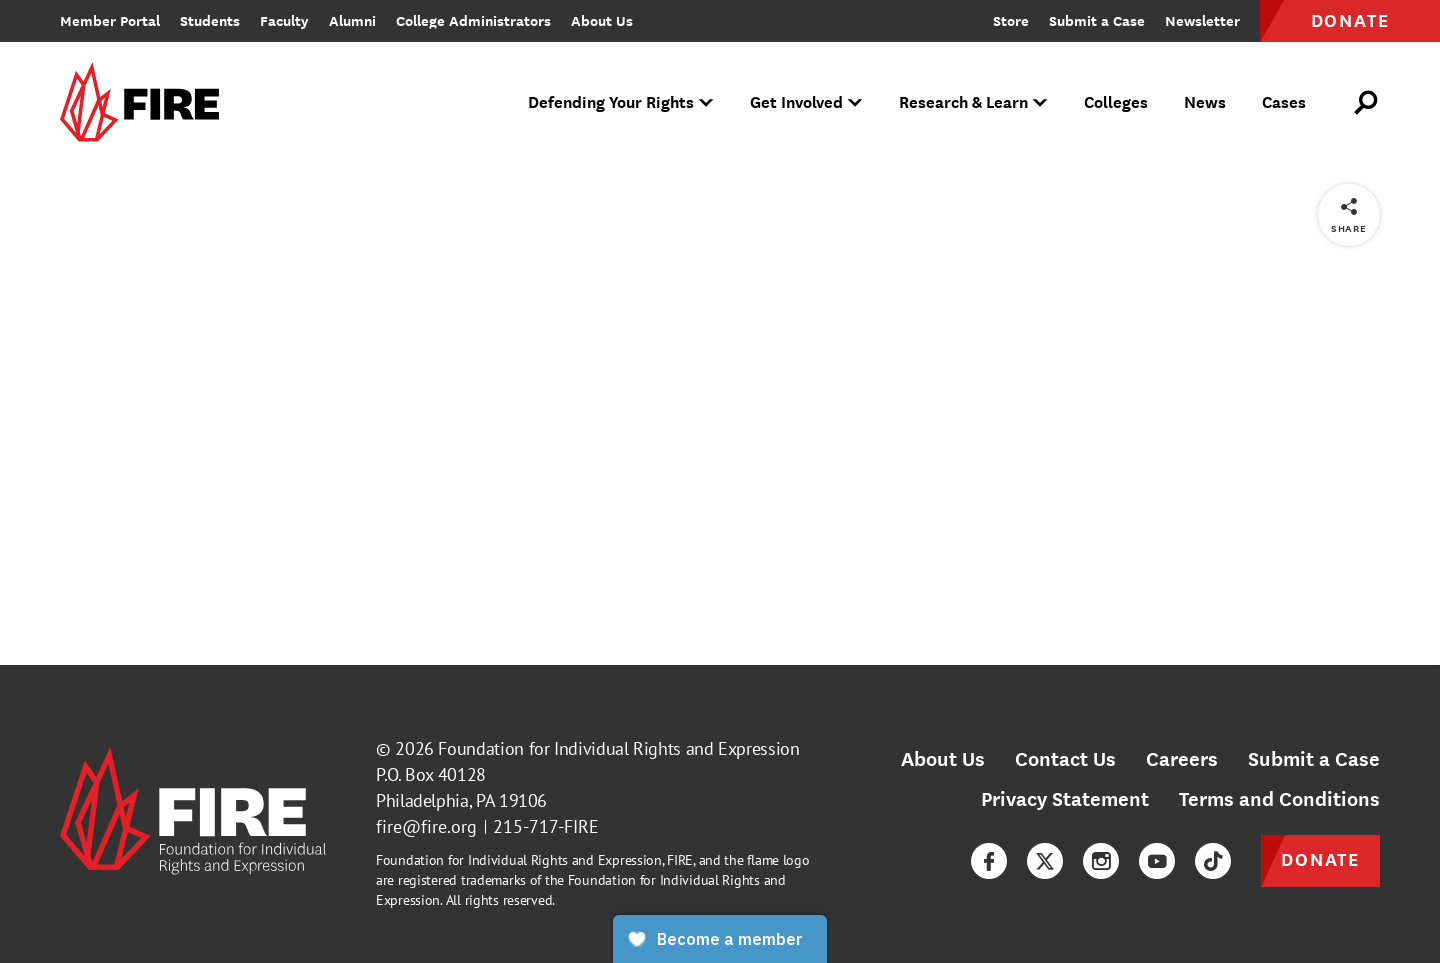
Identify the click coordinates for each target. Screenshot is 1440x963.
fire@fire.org (426, 826)
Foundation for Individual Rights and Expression (618, 748)
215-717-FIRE (546, 826)
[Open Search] (1367, 103)
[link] (146, 103)
